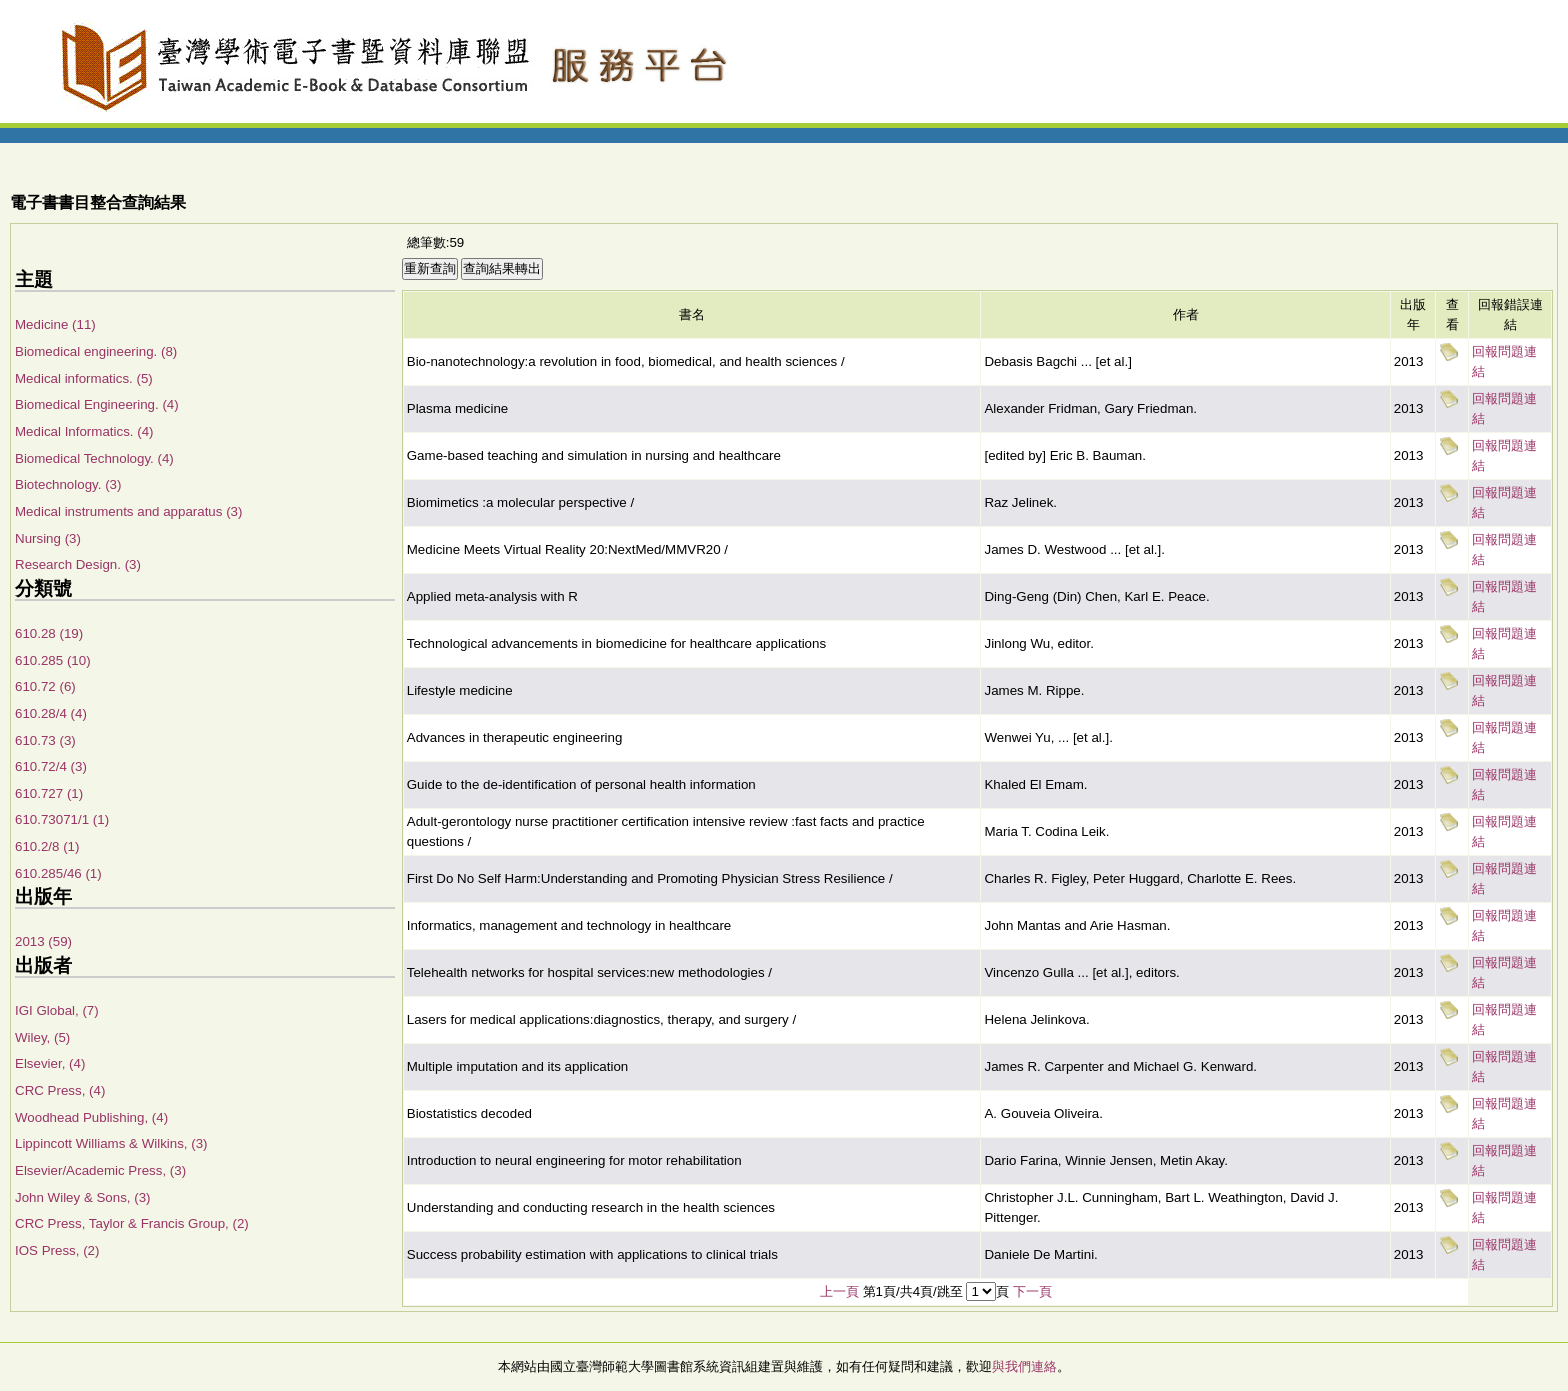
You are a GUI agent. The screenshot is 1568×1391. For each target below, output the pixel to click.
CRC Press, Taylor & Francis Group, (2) (132, 1223)
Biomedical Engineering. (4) (97, 404)
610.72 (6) (45, 686)
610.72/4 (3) (51, 766)
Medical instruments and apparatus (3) (128, 511)
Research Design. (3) (78, 564)
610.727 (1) (49, 793)
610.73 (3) (45, 740)
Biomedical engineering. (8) (96, 351)
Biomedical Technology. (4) (94, 458)
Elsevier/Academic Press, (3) (100, 1170)
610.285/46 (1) (58, 873)
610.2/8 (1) (47, 846)
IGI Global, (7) (57, 1010)
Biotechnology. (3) (68, 484)
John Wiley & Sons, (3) (83, 1197)
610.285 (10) (53, 660)
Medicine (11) (55, 324)
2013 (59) (43, 941)
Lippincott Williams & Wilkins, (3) (111, 1143)
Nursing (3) (48, 538)
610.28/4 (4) (51, 713)
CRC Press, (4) (60, 1090)
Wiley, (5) (42, 1037)
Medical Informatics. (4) (84, 431)
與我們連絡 (1024, 1366)
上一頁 (839, 1291)
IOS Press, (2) (57, 1250)
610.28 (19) (49, 633)
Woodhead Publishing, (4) (91, 1117)
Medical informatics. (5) (84, 378)
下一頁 (1032, 1291)
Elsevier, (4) (50, 1063)
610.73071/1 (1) (62, 819)
